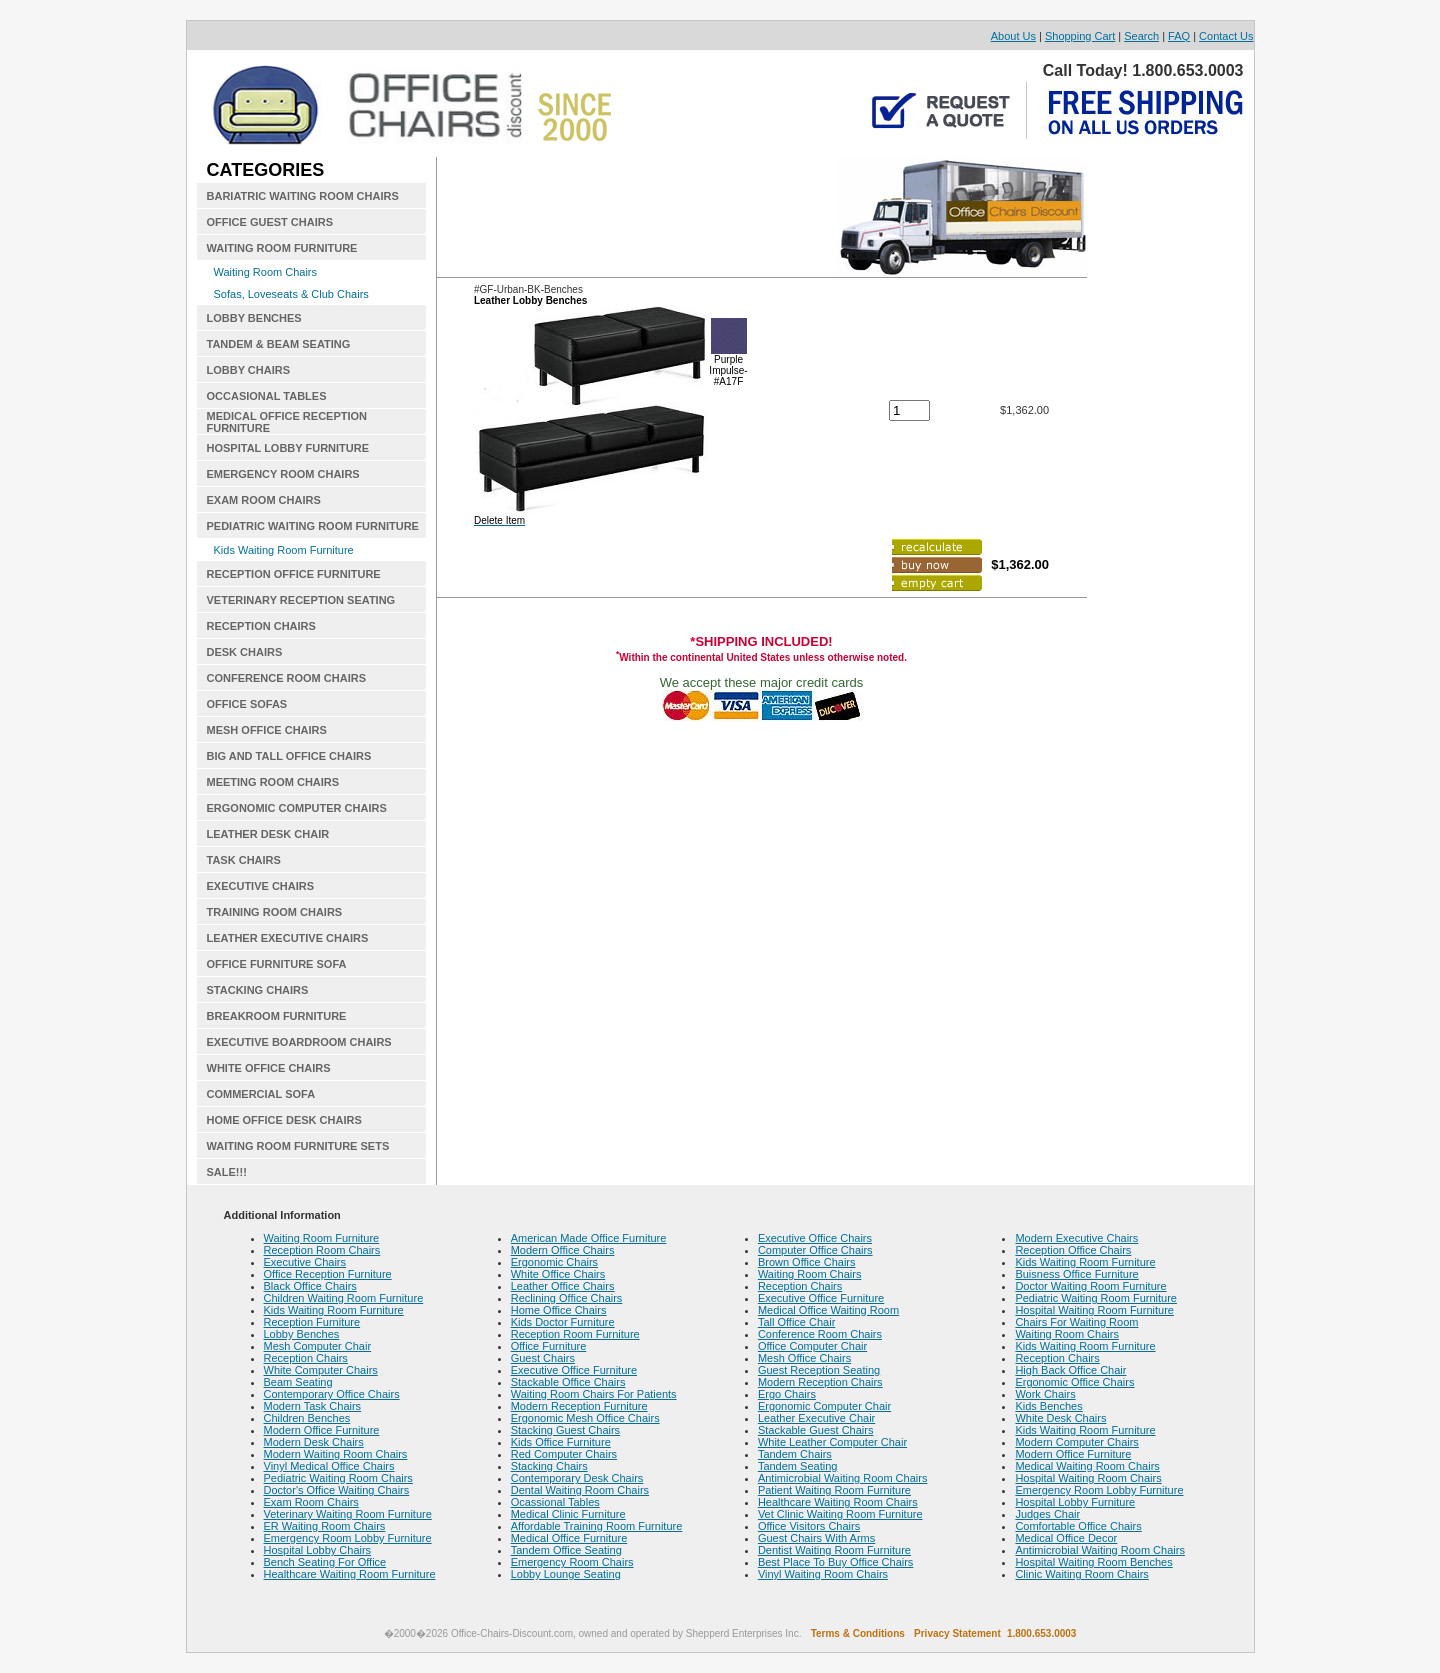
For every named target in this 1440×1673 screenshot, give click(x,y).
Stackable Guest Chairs (816, 1430)
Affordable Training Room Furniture (597, 1526)
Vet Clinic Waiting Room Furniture (840, 1514)
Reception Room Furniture (575, 1334)
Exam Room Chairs (311, 1502)
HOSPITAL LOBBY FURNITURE (288, 448)
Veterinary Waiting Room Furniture (348, 1514)
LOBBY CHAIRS (249, 370)
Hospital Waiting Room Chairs (1088, 1478)
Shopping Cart (1080, 36)
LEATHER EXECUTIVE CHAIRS (288, 938)
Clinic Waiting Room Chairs (1081, 1574)
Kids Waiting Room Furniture (284, 550)
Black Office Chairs (310, 1286)
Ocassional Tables (555, 1502)
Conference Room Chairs (820, 1334)
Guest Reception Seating (819, 1370)
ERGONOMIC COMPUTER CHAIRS (297, 808)
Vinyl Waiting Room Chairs (823, 1574)
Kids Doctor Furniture (563, 1322)
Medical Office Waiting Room (828, 1310)
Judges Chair (1047, 1514)
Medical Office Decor (1066, 1538)
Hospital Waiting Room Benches (1093, 1562)
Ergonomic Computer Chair (824, 1406)
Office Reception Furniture (328, 1274)
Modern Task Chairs (313, 1406)
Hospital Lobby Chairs (318, 1550)
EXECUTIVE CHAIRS (261, 886)
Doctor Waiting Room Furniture (1090, 1286)
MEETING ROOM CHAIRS (273, 782)
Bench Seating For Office (325, 1562)
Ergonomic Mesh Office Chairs (585, 1418)
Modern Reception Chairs (820, 1382)
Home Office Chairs (559, 1310)
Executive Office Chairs (815, 1238)
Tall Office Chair (796, 1322)
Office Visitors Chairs (809, 1526)
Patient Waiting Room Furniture (834, 1490)
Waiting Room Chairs (266, 272)
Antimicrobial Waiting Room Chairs (843, 1478)
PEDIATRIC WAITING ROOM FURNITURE (313, 526)
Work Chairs (1045, 1394)
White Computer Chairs (321, 1370)
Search (1141, 36)
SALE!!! (227, 1172)
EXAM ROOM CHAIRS (264, 500)
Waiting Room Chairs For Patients (594, 1394)
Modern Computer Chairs (1077, 1442)
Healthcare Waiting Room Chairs (838, 1502)
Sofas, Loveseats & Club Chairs (291, 294)
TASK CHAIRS (244, 860)
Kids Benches (1048, 1406)
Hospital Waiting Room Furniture (1094, 1310)
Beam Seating (298, 1382)
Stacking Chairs (549, 1466)
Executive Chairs (305, 1262)
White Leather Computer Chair (832, 1442)
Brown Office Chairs (807, 1262)
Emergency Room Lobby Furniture (348, 1538)
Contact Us (1226, 36)
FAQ (1179, 36)
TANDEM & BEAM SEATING (279, 344)
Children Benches (307, 1418)
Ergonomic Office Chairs (1074, 1382)
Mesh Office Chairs (804, 1358)
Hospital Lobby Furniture (1075, 1502)
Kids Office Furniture (561, 1442)
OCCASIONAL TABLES (267, 396)
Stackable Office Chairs (568, 1382)
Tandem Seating (798, 1466)
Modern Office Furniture (322, 1430)
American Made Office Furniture (589, 1238)
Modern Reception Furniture (579, 1406)
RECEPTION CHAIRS (261, 626)
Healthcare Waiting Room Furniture (350, 1574)
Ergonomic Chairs (554, 1262)
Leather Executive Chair (816, 1418)
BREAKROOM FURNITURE (277, 1016)
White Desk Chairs (1060, 1418)
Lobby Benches (302, 1334)
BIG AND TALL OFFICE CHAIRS (289, 756)
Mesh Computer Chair (318, 1346)
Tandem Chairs (795, 1454)
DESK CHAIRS (245, 652)
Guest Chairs (543, 1358)
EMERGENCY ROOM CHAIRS (283, 474)
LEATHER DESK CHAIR (268, 834)
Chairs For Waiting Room (1076, 1322)
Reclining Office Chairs (567, 1298)
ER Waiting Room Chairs (325, 1526)
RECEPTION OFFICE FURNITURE (294, 574)
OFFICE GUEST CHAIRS (270, 222)
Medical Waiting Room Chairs (1087, 1466)
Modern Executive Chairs (1076, 1238)
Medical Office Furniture (569, 1538)
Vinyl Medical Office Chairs (329, 1466)
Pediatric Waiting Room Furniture (1096, 1298)
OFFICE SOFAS (247, 704)
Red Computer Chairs (564, 1454)
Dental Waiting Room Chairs (580, 1490)
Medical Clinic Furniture (568, 1514)
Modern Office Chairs (563, 1250)
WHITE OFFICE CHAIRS (269, 1068)
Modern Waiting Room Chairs (336, 1454)
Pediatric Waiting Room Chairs (338, 1478)
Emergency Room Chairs (572, 1562)
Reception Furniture (312, 1322)
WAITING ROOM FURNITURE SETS (298, 1146)
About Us (1013, 36)
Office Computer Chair (812, 1346)
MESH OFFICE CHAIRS (267, 730)
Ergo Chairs (787, 1394)
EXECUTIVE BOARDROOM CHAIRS (299, 1042)
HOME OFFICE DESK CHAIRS (284, 1120)
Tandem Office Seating (566, 1550)
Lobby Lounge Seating (566, 1574)
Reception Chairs (306, 1358)
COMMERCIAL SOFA (261, 1094)
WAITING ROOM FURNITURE (282, 248)
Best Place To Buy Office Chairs (836, 1562)
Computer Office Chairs (815, 1250)
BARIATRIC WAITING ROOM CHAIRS (303, 196)
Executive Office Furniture (574, 1370)
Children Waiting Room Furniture (344, 1298)
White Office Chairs (558, 1274)
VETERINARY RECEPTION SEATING (301, 600)
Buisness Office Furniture (1076, 1274)
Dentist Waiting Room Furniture (834, 1550)
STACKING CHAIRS (258, 990)
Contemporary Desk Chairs (577, 1478)
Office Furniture (549, 1346)
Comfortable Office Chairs (1078, 1526)
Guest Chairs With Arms (816, 1538)
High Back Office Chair (1070, 1370)
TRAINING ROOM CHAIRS (275, 912)
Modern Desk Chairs (314, 1442)
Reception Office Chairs (1073, 1250)
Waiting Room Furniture (322, 1238)
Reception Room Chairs (322, 1250)
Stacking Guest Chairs (565, 1430)
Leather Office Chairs (563, 1286)
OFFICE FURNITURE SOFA (277, 964)
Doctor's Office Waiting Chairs (337, 1490)
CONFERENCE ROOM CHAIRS (287, 678)
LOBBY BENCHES (254, 318)
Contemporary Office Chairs (332, 1394)
